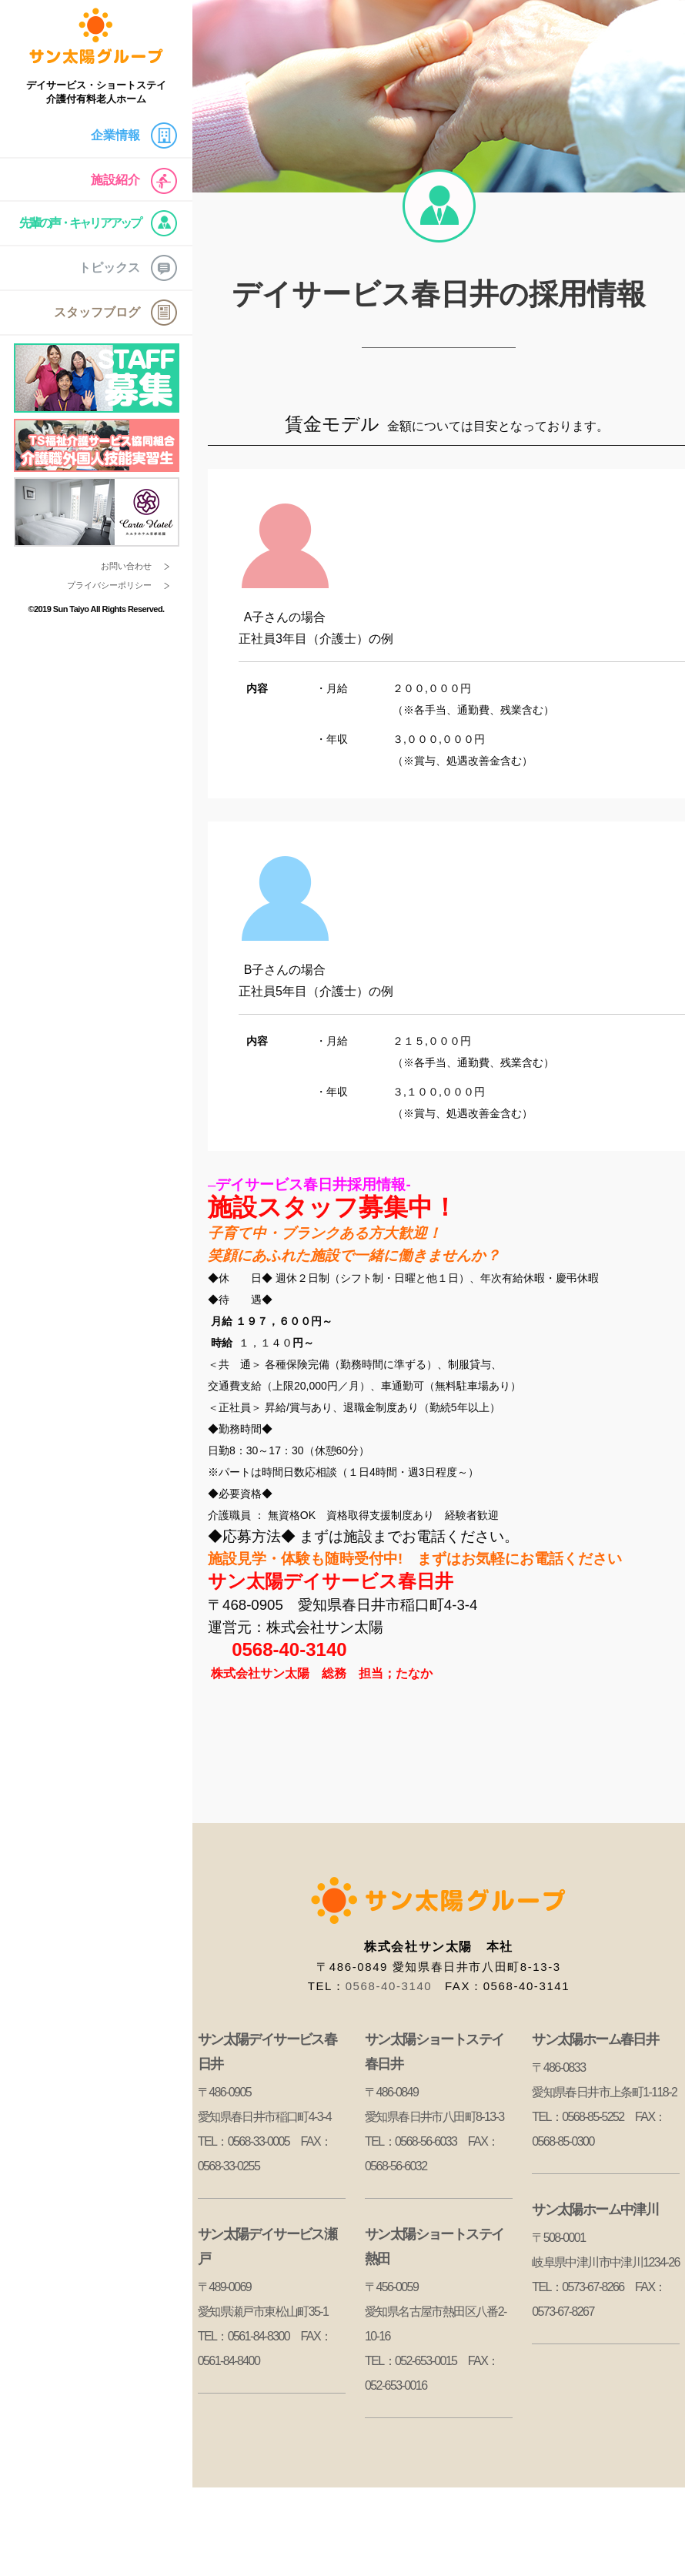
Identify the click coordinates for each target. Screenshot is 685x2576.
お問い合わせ (126, 565)
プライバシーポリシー (109, 585)
